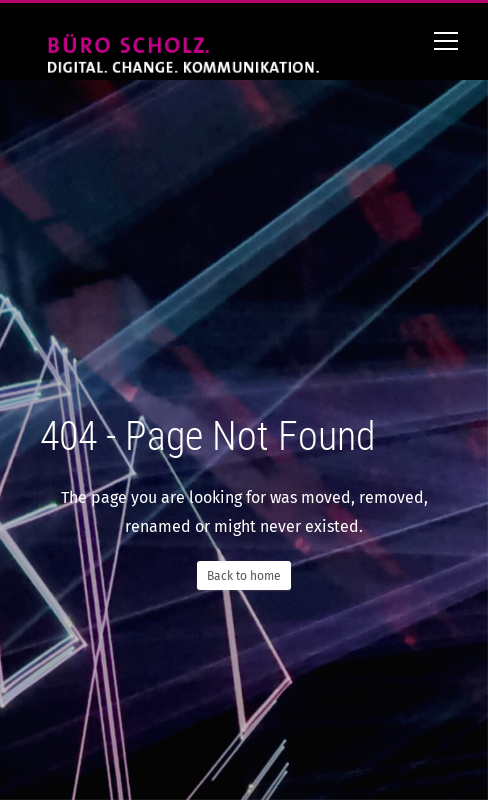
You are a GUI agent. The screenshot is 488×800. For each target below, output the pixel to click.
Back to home (244, 576)
